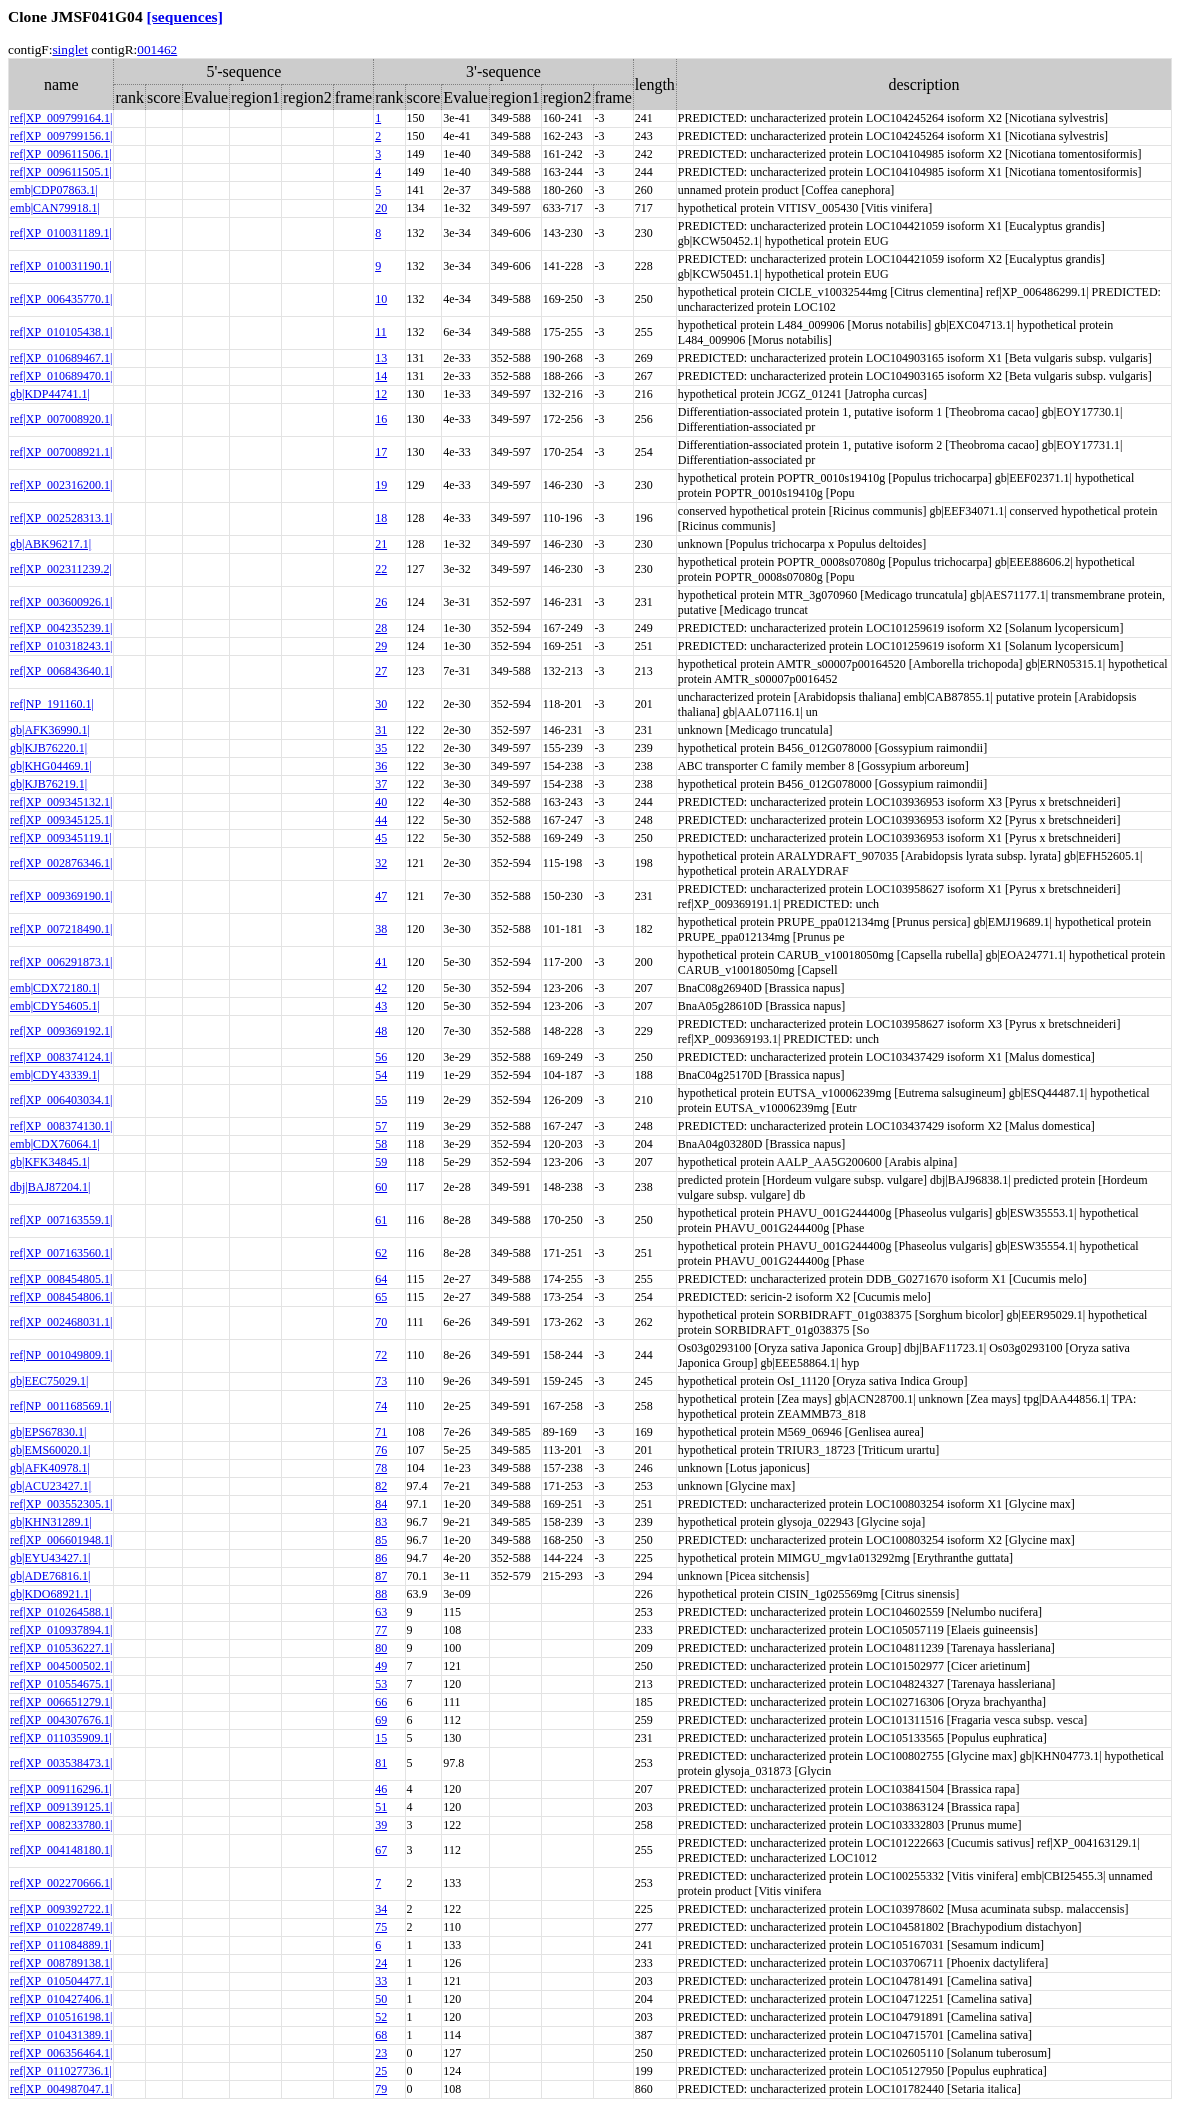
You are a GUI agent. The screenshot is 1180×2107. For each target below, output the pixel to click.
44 (381, 820)
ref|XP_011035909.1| (61, 1738)
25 (381, 2071)
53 (381, 1684)
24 (381, 1963)
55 (381, 1100)
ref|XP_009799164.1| (61, 118)
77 (381, 1630)
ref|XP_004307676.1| (61, 1720)
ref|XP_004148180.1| (61, 1850)
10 (381, 299)
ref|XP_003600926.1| (61, 602)
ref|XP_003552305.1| (61, 1504)
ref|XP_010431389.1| (61, 2035)
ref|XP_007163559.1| (61, 1220)
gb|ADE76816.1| (50, 1576)
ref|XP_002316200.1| (61, 485)
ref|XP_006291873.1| (61, 962)
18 (381, 518)
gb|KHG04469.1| (51, 766)
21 (381, 544)
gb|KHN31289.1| (51, 1522)
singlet (70, 49)
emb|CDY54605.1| (55, 1006)
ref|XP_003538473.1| (61, 1763)
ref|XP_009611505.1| (61, 172)
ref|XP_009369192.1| (61, 1031)
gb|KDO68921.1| (51, 1594)
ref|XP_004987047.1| (61, 2089)
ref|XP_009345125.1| (61, 820)
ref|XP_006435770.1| (61, 299)
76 (381, 1450)
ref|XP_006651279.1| (61, 1702)
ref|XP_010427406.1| (61, 1999)
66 (381, 1702)
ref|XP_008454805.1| (61, 1279)
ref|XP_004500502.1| (61, 1666)
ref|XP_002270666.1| (61, 1883)
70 (381, 1322)
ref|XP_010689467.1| (61, 358)
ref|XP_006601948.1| (61, 1540)
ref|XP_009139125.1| (61, 1807)
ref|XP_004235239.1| (61, 628)
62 (381, 1253)
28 (381, 628)
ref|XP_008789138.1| (61, 1963)
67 (381, 1850)
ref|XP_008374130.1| (61, 1126)
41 (381, 962)
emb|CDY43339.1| (55, 1075)
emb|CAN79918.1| (55, 208)
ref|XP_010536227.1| (61, 1648)
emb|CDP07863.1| (54, 190)
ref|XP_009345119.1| (61, 838)
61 (381, 1220)
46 (381, 1789)
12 (381, 394)
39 (381, 1825)
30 (381, 704)
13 (381, 358)
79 (381, 2089)
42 (381, 988)
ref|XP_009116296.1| (61, 1789)
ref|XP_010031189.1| (61, 233)
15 (381, 1738)
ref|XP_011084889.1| (61, 1945)
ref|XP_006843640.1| (61, 671)
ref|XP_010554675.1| (61, 1684)
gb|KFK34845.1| (50, 1162)
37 (381, 784)
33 (381, 1981)
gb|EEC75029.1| (49, 1381)
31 (381, 730)
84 (381, 1504)
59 (381, 1162)
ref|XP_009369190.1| (61, 896)
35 (381, 748)
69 (381, 1720)
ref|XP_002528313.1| (61, 518)
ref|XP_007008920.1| (61, 419)
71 (381, 1432)
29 (381, 646)
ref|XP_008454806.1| (61, 1297)
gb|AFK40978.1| (50, 1468)
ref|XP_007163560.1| (61, 1253)
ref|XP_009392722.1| (61, 1909)
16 (381, 419)
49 (381, 1666)
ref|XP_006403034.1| (61, 1100)
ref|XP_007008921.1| (61, 452)
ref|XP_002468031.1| (61, 1322)
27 (381, 671)
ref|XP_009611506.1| (61, 154)
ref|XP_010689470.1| (61, 376)
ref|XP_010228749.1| (61, 1927)
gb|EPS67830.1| (48, 1432)
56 (381, 1057)
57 (381, 1126)
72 (381, 1355)
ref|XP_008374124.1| (61, 1057)
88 (381, 1594)
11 (381, 332)
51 (381, 1807)
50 (381, 1999)
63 (381, 1612)
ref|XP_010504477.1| (61, 1981)
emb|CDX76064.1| (55, 1144)
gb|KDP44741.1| (50, 394)
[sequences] (185, 16)
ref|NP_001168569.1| (61, 1406)
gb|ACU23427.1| (50, 1486)
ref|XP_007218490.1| (61, 929)
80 (381, 1648)
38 (381, 929)
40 (381, 802)
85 (381, 1540)
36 (381, 766)
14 (381, 376)
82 (381, 1486)
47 (381, 896)
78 (381, 1468)
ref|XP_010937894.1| (61, 1630)
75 (381, 1927)
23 (381, 2053)
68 (381, 2035)
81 (381, 1763)
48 (381, 1031)
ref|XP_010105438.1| (61, 332)
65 (381, 1297)
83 (381, 1522)
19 (381, 485)
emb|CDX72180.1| (55, 988)
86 (381, 1558)
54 (381, 1075)
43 (381, 1006)
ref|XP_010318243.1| (61, 646)
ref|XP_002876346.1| (61, 863)
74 (381, 1406)
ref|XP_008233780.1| (61, 1825)
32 (381, 863)
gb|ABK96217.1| (50, 544)
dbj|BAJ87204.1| (50, 1187)
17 (381, 452)
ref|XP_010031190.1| (61, 266)
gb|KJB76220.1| (48, 748)
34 (381, 1909)
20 (381, 208)
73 (381, 1381)
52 (381, 2017)
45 (381, 838)
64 (381, 1279)
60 (381, 1187)
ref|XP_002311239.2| (61, 569)
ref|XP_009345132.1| (61, 802)
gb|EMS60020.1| (50, 1450)
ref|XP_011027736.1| (61, 2071)
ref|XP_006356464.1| (61, 2053)
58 (381, 1144)
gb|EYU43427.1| (50, 1558)
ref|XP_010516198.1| (61, 2017)
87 (381, 1576)
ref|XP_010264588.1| (61, 1612)
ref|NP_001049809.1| (61, 1355)
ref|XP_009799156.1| (61, 136)
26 (381, 602)
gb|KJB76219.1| (48, 784)
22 (381, 569)
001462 (157, 49)
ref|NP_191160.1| (52, 704)
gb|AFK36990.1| (50, 730)
